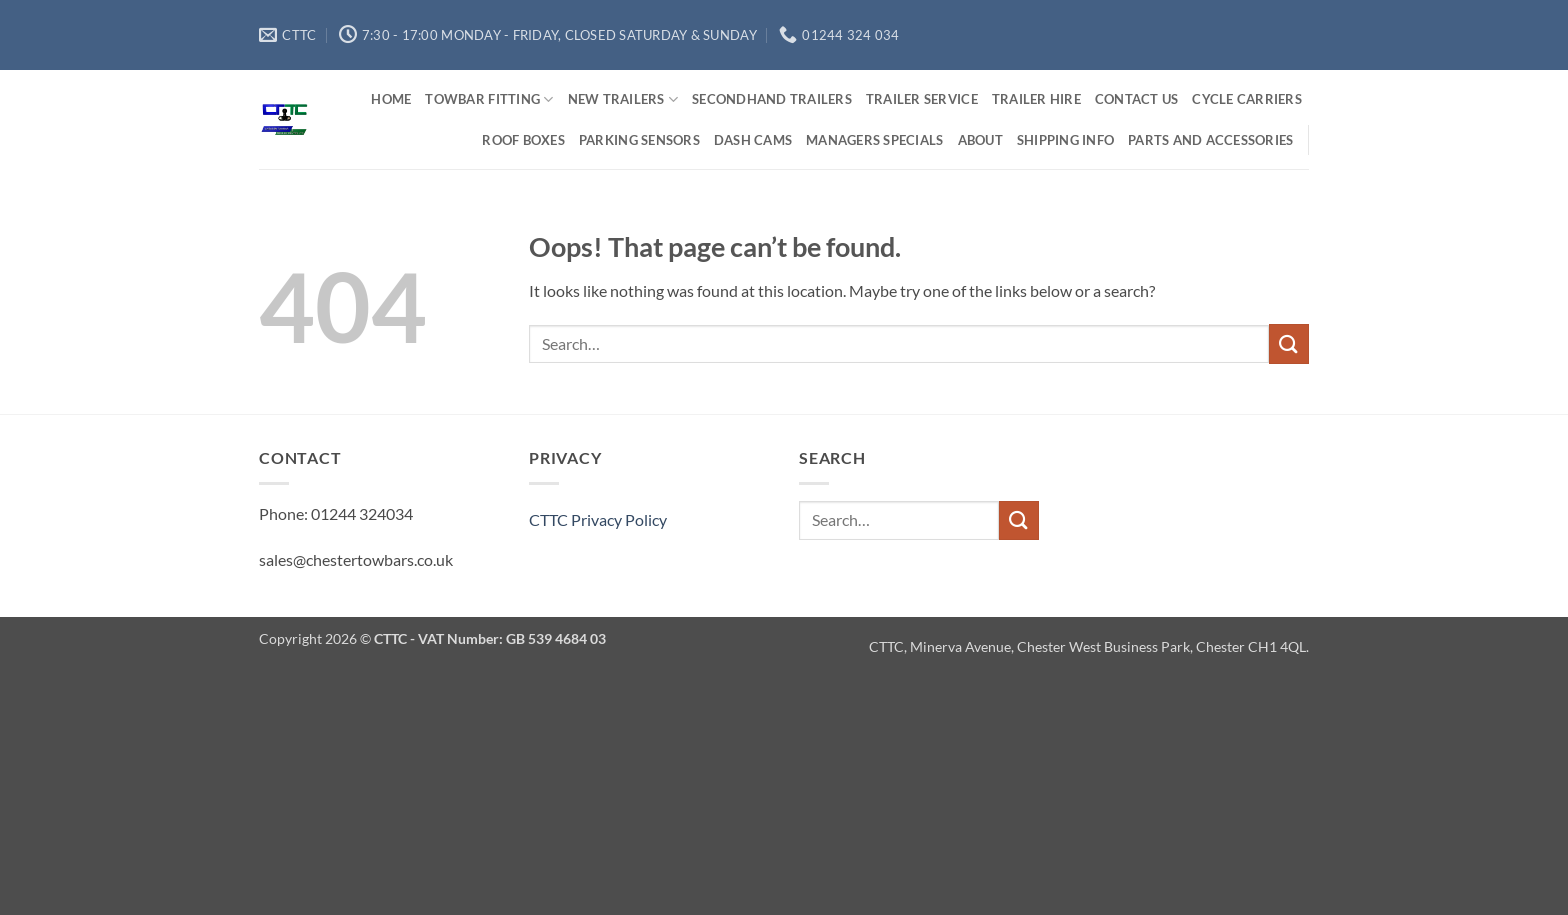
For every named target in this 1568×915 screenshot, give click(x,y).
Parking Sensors (639, 140)
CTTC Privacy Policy (598, 519)
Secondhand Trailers (772, 99)
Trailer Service (922, 99)
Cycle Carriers (1247, 99)
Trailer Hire (1036, 99)
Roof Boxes (523, 140)
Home (391, 99)
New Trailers (623, 99)
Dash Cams (753, 140)
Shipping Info (1065, 140)
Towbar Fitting (489, 99)
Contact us (1137, 99)
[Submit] (1289, 343)
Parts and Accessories (1210, 140)
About (980, 140)
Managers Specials (874, 140)
